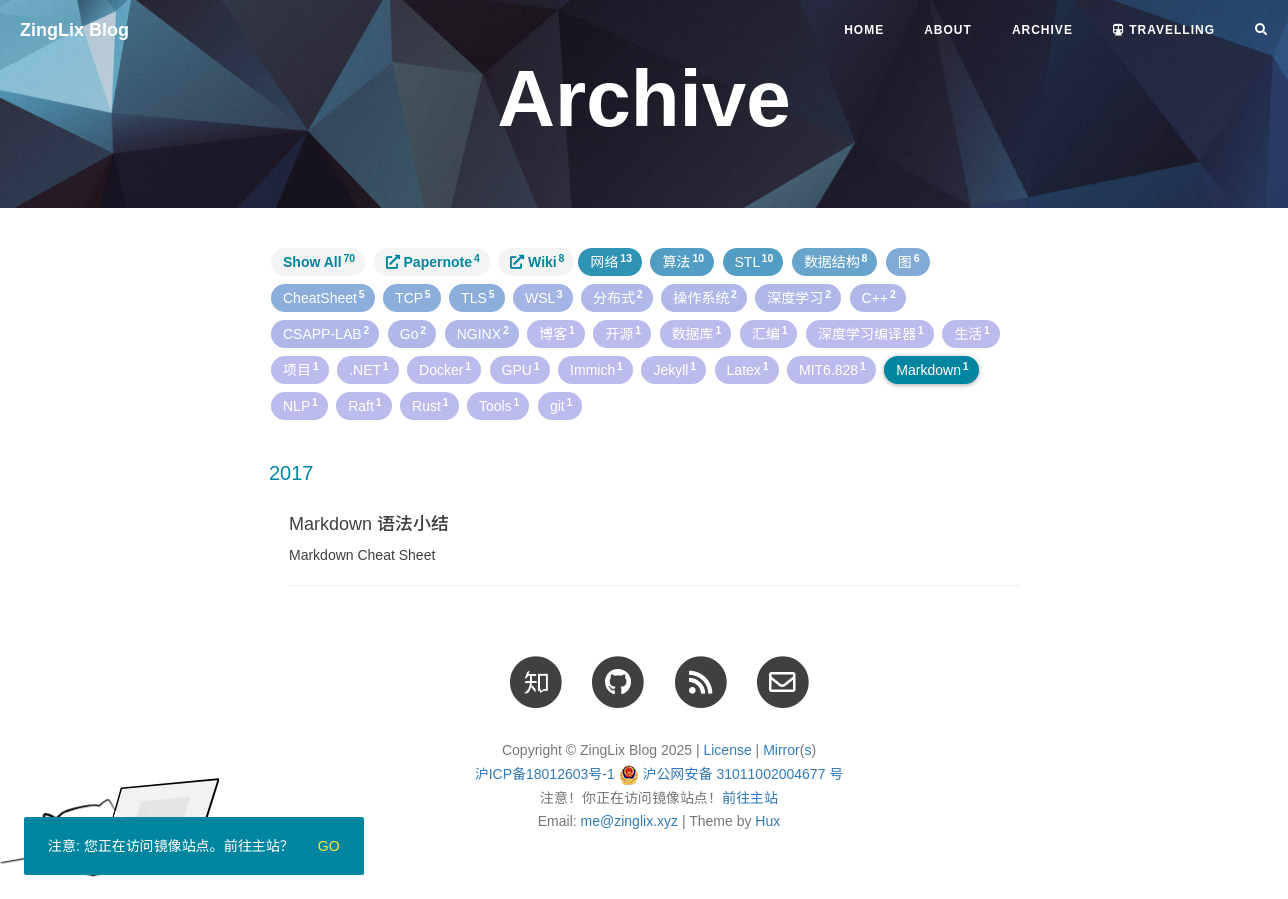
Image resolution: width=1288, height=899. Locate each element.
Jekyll (674, 369)
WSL (544, 297)
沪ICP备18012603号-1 (545, 774)
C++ (879, 297)
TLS (477, 297)
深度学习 (799, 297)
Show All (319, 261)
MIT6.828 (832, 369)
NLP (300, 405)
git (561, 405)
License (727, 750)
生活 (972, 333)
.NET (368, 369)
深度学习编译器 (871, 333)
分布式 (618, 297)
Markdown (932, 369)
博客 (557, 333)
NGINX (483, 333)
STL (754, 261)
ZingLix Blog (74, 30)
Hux (767, 821)
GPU (521, 369)
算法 (683, 261)
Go (413, 333)
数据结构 (836, 261)
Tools (499, 405)
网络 (611, 261)
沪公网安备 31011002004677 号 (743, 774)
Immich (596, 369)
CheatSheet (324, 297)
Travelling (1164, 30)
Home (864, 30)
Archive (1042, 30)
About (948, 30)
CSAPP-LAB (326, 333)
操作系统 (705, 297)
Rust (430, 405)
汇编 (770, 333)
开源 (623, 333)
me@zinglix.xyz (629, 821)
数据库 (697, 333)
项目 (301, 369)
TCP (412, 297)
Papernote (433, 261)
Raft (364, 405)
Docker (445, 369)
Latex (748, 369)
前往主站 (750, 798)
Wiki (537, 261)
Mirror (781, 750)
